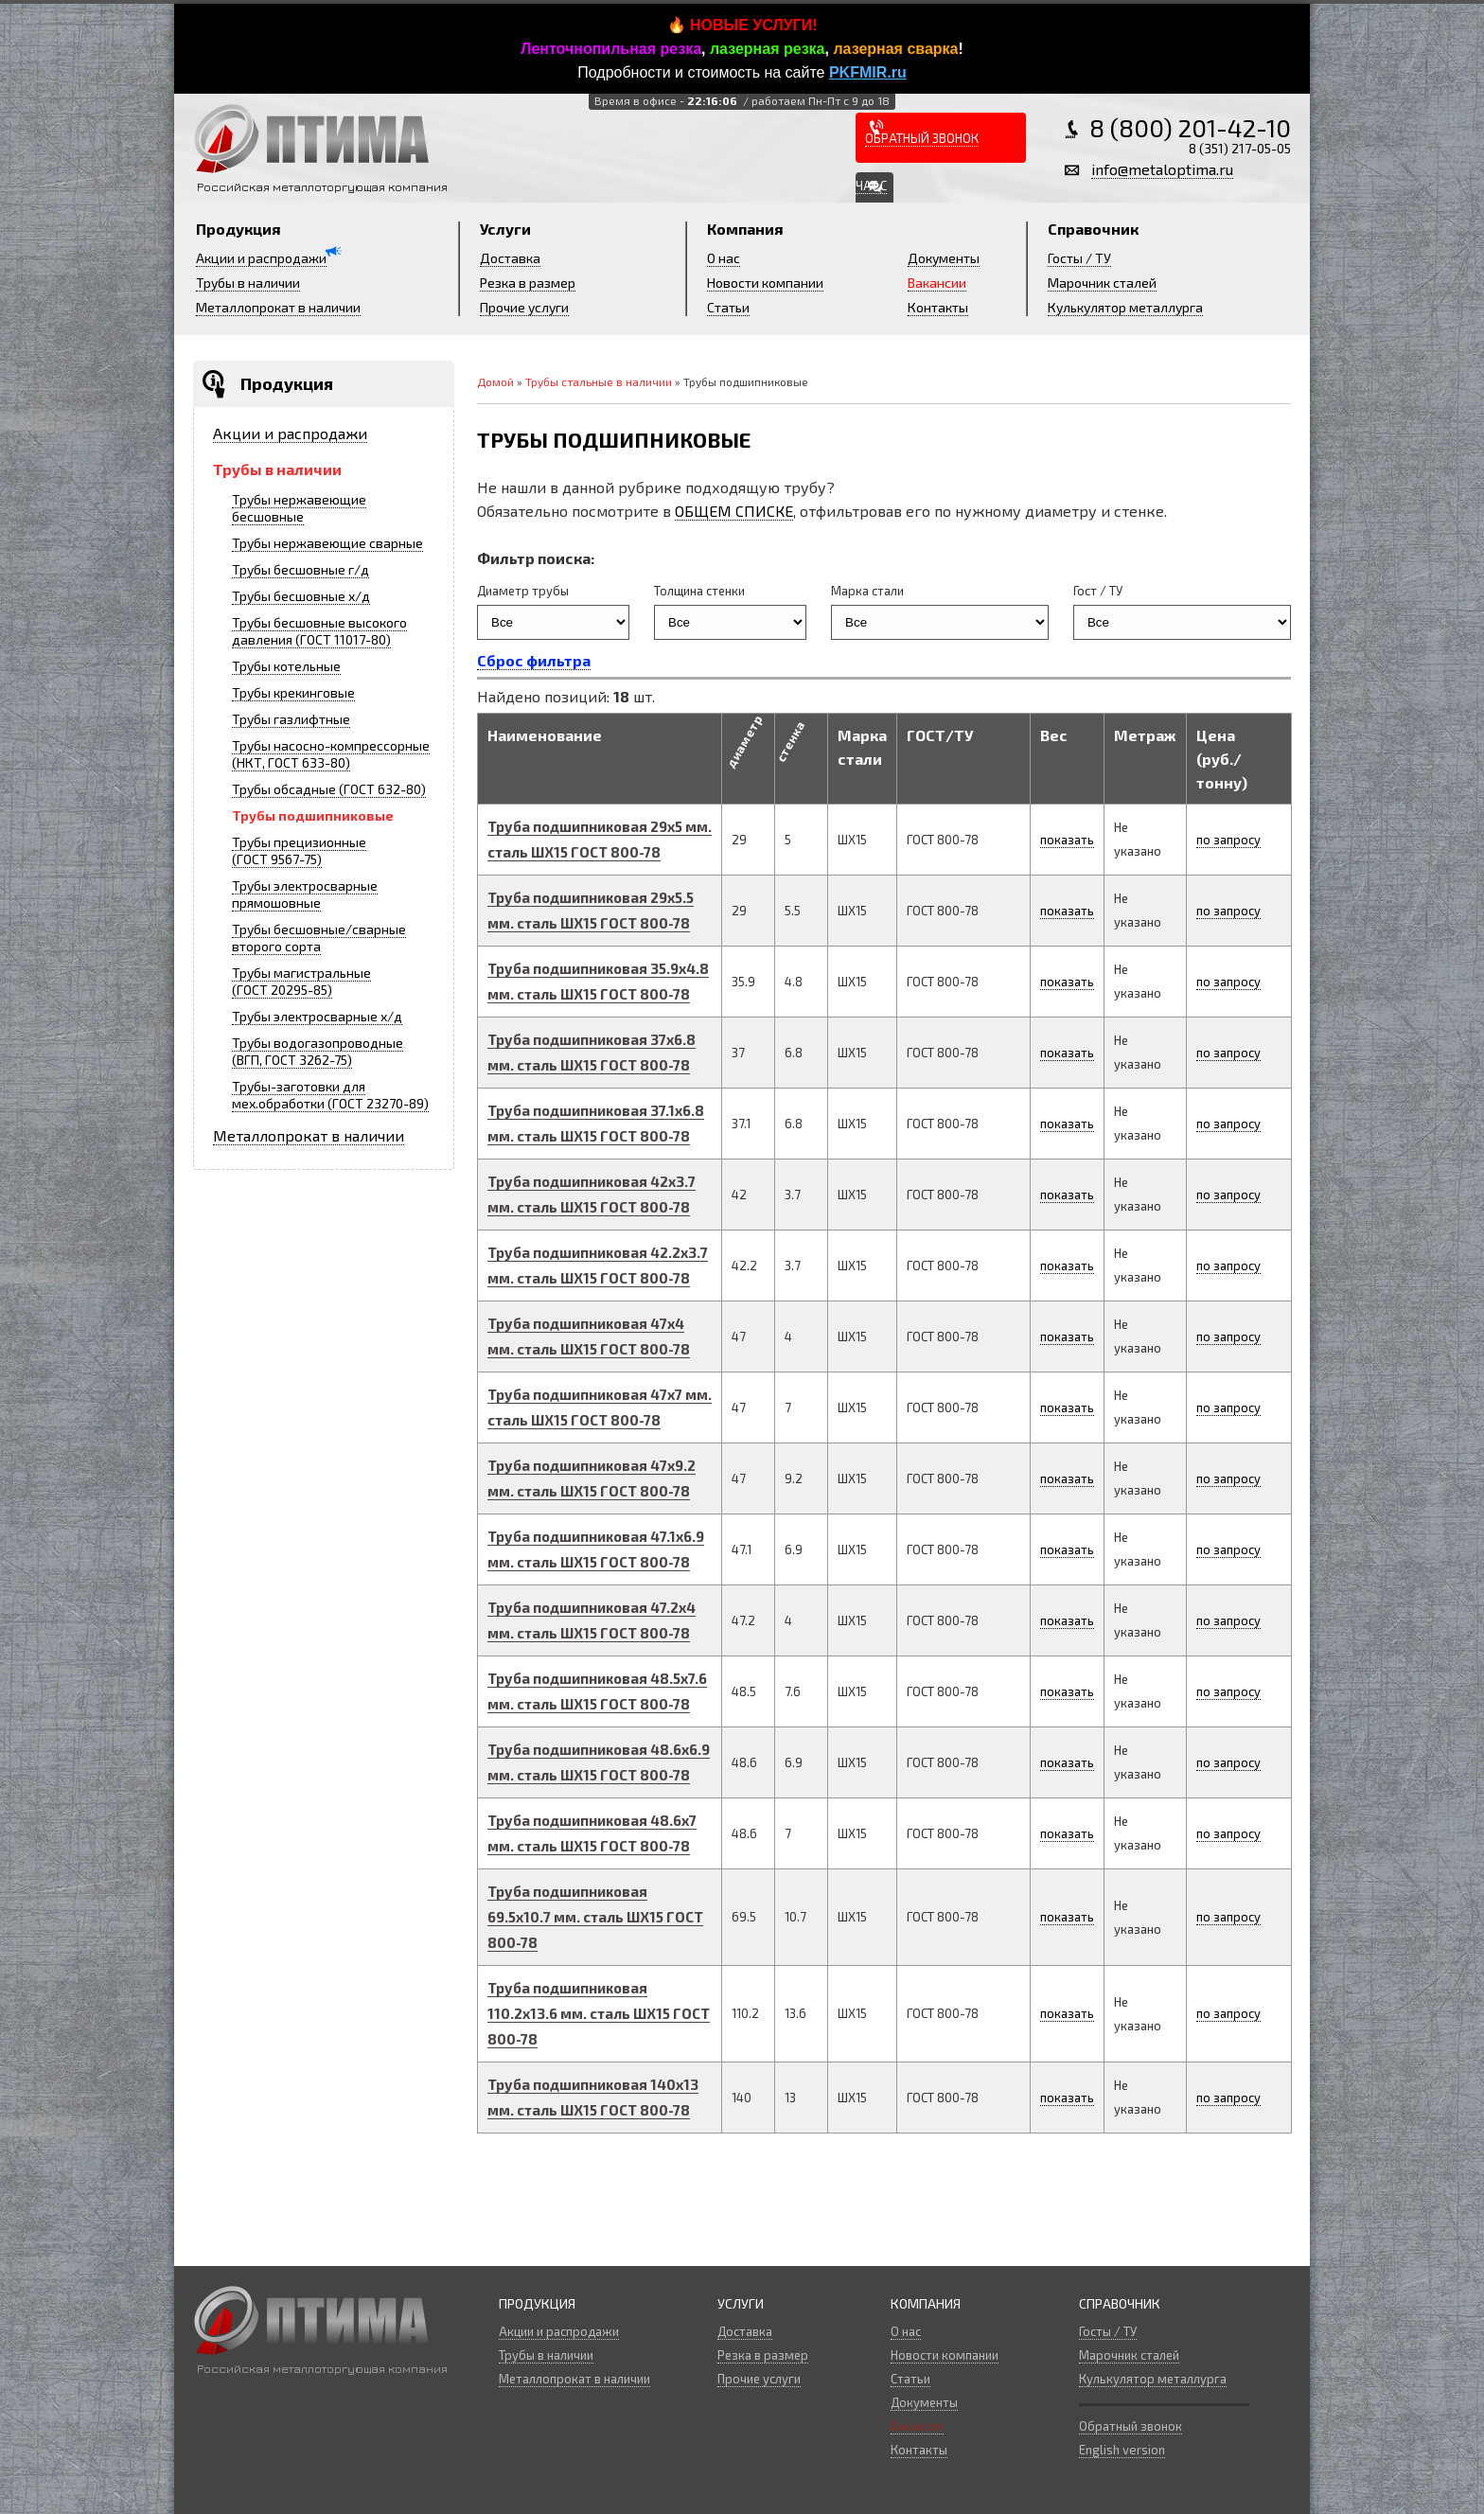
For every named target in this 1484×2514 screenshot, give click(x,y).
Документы (944, 258)
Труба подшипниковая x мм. (595, 1917)
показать (1067, 839)
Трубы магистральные (301, 981)
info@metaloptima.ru (1162, 169)
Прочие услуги (524, 307)
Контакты (938, 307)
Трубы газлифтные (291, 719)
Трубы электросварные (317, 1016)
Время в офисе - (741, 100)
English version (1122, 2449)
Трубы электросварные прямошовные (305, 894)
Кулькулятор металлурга (1125, 307)
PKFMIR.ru (868, 72)
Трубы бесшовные (300, 569)
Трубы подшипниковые (313, 815)
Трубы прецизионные (299, 850)
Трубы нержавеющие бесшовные (299, 507)
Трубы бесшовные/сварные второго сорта (319, 937)
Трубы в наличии (248, 282)
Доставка (510, 258)
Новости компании (765, 282)
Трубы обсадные (329, 789)
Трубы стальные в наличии (598, 381)
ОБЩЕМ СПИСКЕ (734, 511)
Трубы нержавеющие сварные (327, 543)
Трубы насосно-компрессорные (331, 753)
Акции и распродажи (261, 258)
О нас (723, 258)
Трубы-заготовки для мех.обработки (330, 1094)
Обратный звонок (1130, 2426)
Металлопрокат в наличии (278, 307)
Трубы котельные (286, 666)
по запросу (1228, 839)
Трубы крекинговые (293, 692)
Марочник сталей (1102, 282)
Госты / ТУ (1079, 258)
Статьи (728, 307)
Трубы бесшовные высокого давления (319, 630)
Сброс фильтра (534, 660)
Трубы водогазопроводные (317, 1051)
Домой (495, 381)
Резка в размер (527, 282)
